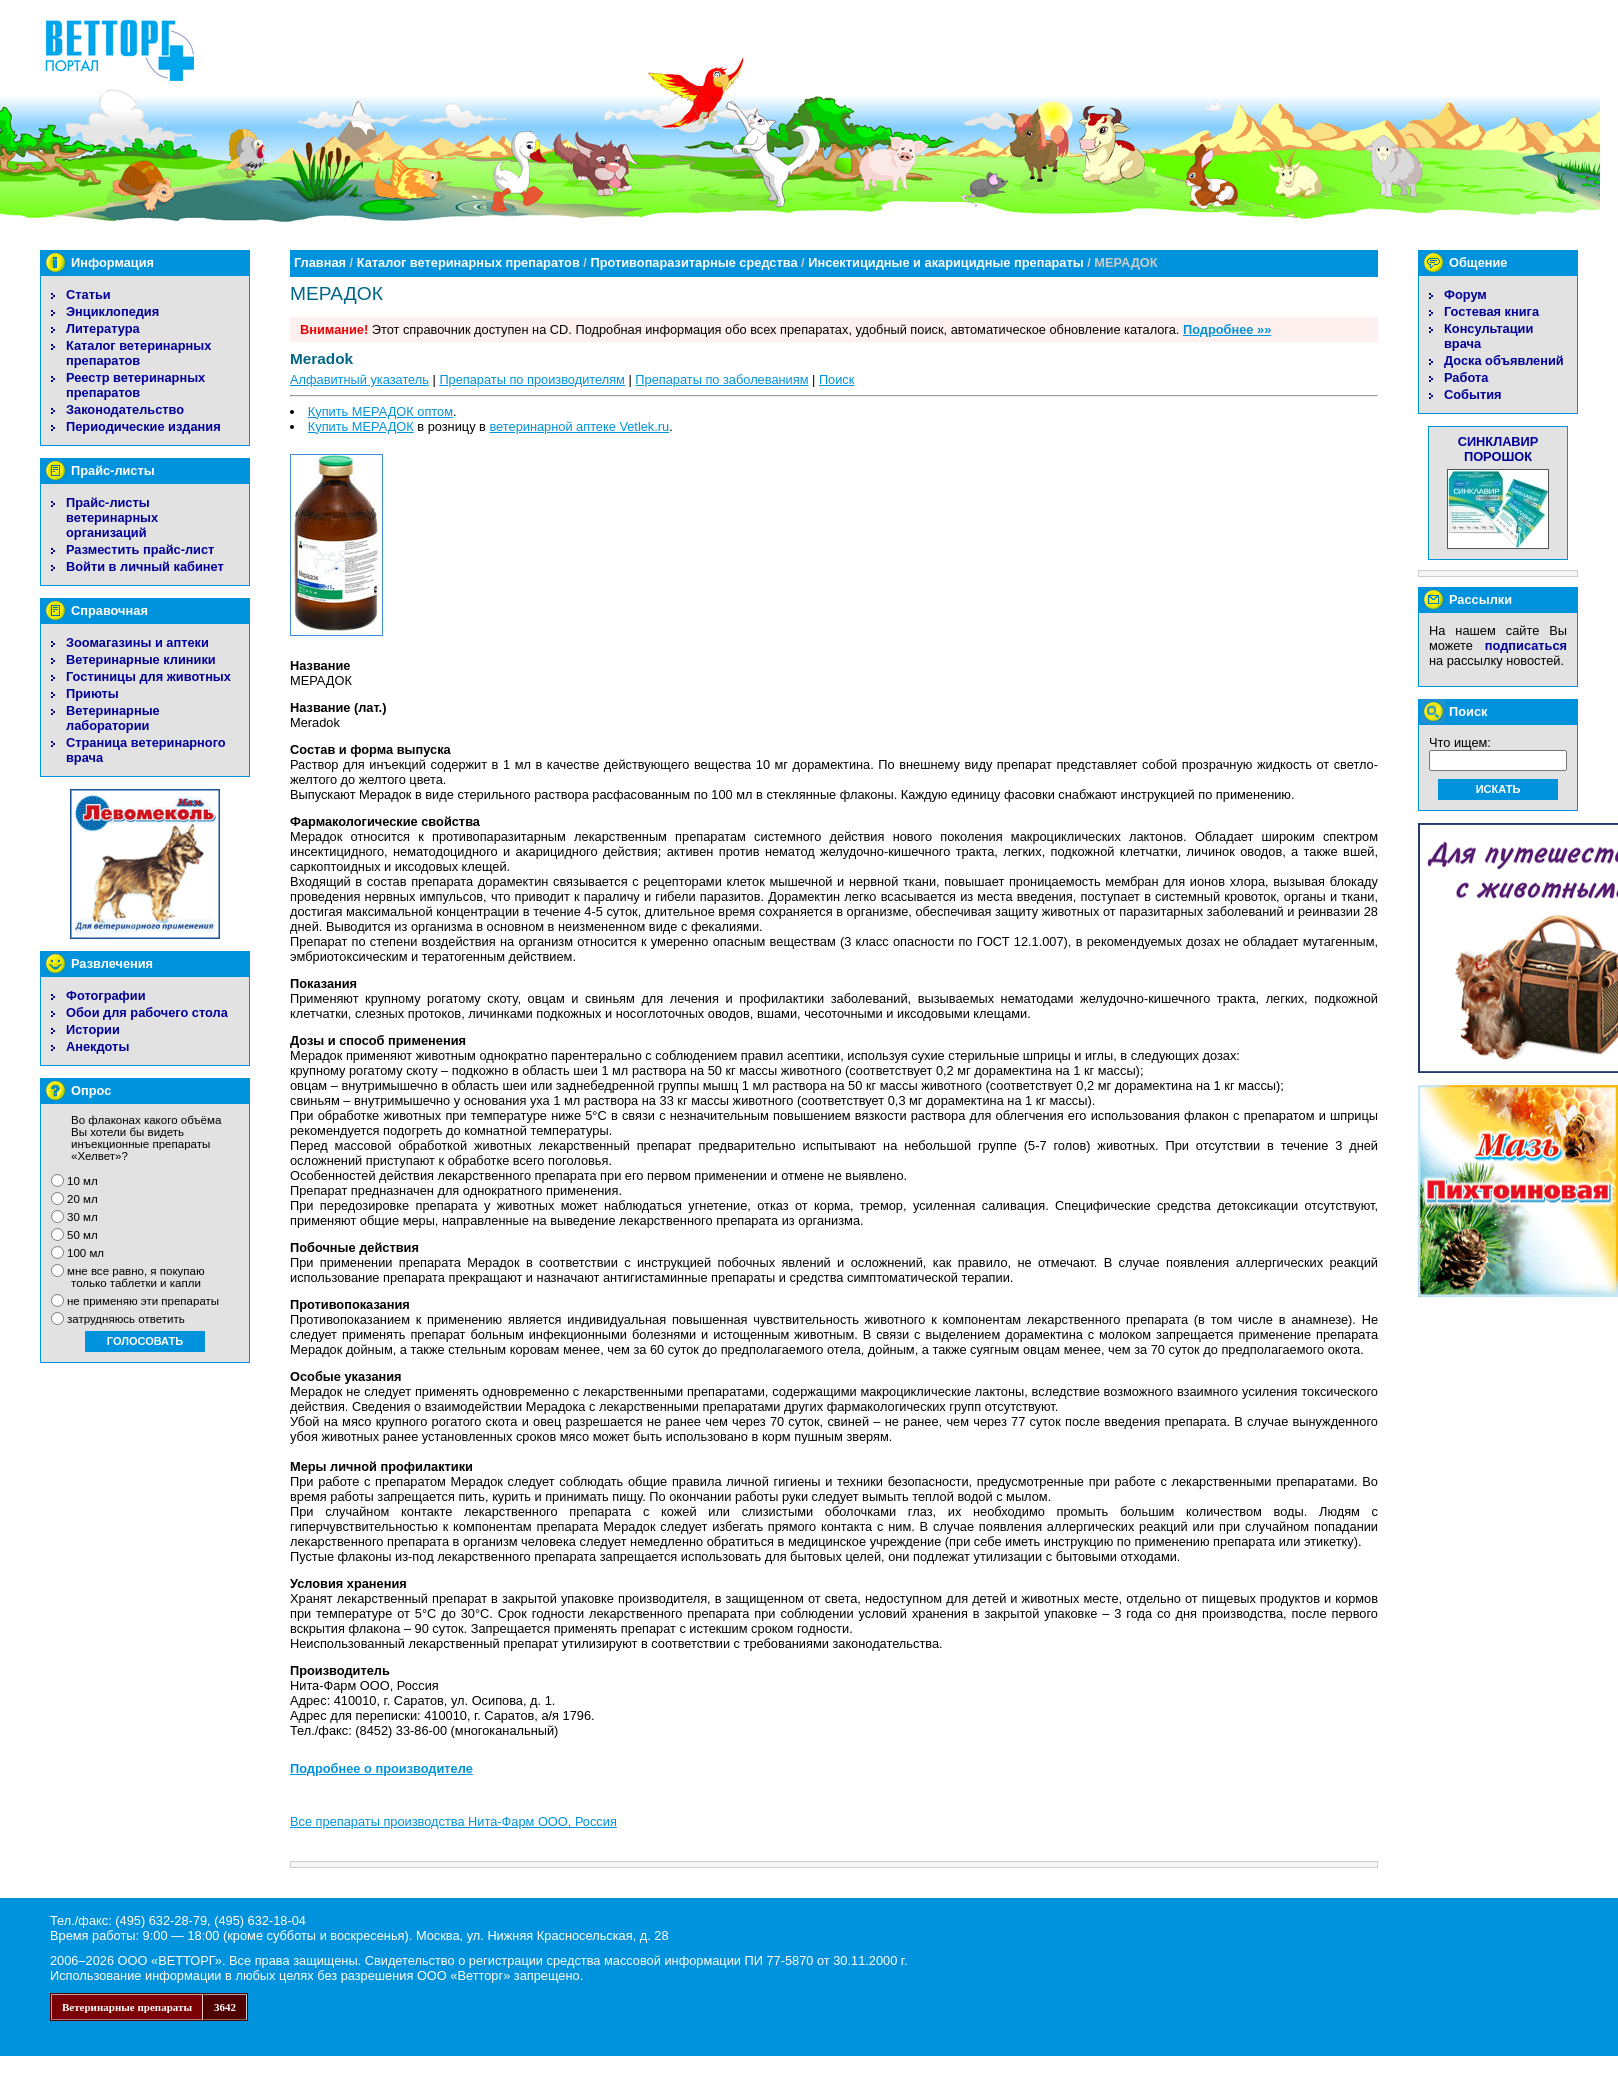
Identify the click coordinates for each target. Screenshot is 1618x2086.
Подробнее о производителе (381, 1768)
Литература (103, 328)
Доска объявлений (1504, 360)
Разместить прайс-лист (140, 549)
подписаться (1526, 645)
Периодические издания (143, 426)
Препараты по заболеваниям (721, 379)
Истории (93, 1029)
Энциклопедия (112, 311)
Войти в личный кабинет (145, 566)
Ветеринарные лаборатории (113, 718)
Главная (320, 262)
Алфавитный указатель (359, 379)
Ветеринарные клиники (141, 659)
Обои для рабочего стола (147, 1012)
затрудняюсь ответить (126, 1319)
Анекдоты (97, 1046)
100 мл (85, 1253)
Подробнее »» (1227, 329)
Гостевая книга (1491, 311)
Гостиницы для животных (148, 676)
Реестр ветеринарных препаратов (135, 385)
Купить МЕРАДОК (361, 426)
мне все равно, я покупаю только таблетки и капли (136, 1277)
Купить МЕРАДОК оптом (380, 411)
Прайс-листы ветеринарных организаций (112, 517)
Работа (1466, 377)
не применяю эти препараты (143, 1301)
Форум (1465, 294)
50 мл (82, 1235)
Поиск (836, 379)
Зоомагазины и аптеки (137, 642)
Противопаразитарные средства (693, 262)
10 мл (82, 1181)
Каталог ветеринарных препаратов (138, 353)
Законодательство (125, 409)
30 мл (82, 1217)
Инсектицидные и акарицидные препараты (945, 262)
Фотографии (106, 995)
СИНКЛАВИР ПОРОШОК (1498, 449)
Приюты (92, 693)
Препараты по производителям (532, 379)
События (1473, 394)
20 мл (82, 1199)
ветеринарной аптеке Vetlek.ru (579, 426)
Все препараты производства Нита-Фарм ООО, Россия (453, 1821)
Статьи (88, 294)
